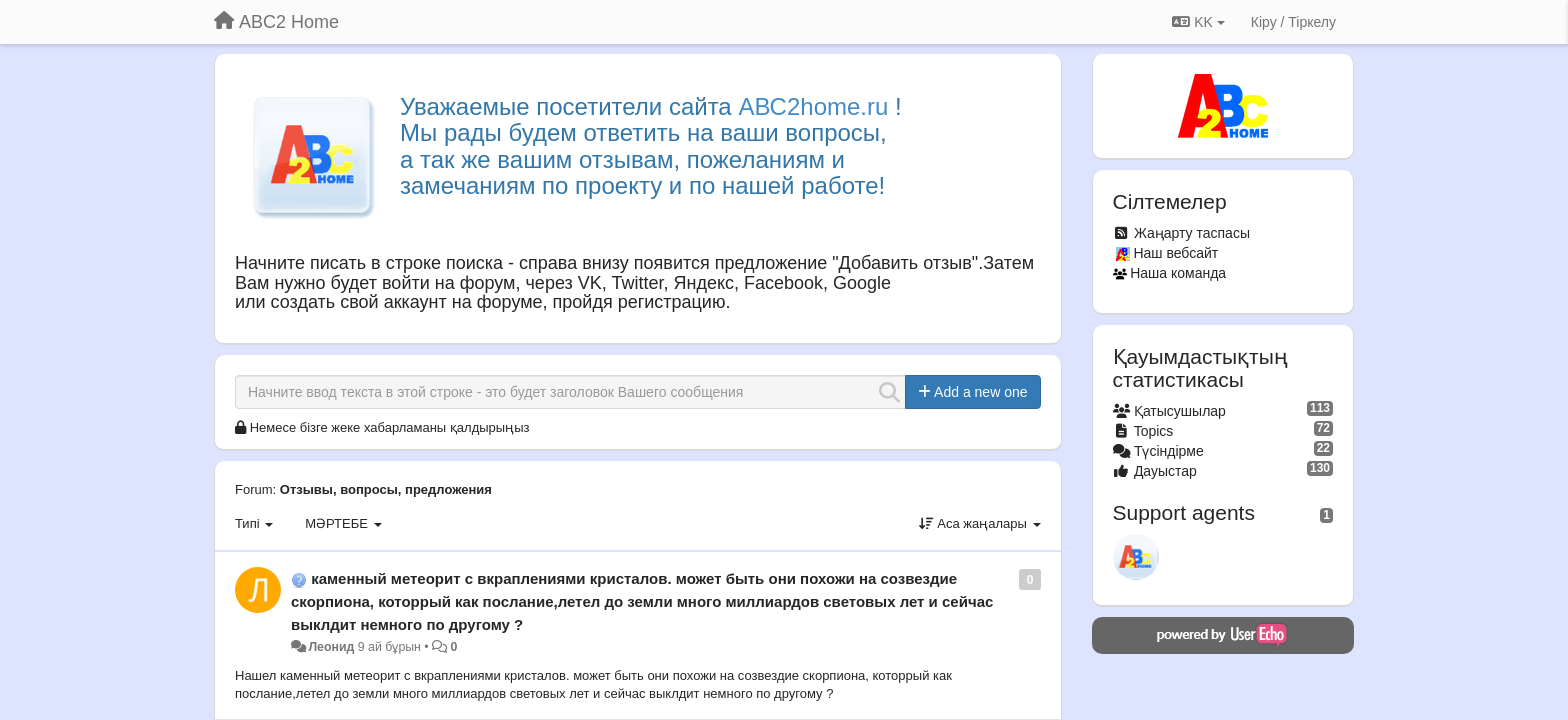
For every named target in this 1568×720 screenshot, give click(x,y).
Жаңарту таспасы (1192, 233)
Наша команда (1178, 273)
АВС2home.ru (813, 106)
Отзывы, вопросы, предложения (386, 489)
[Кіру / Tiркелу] (1293, 22)
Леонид (331, 647)
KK (1198, 22)
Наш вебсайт (1175, 253)
